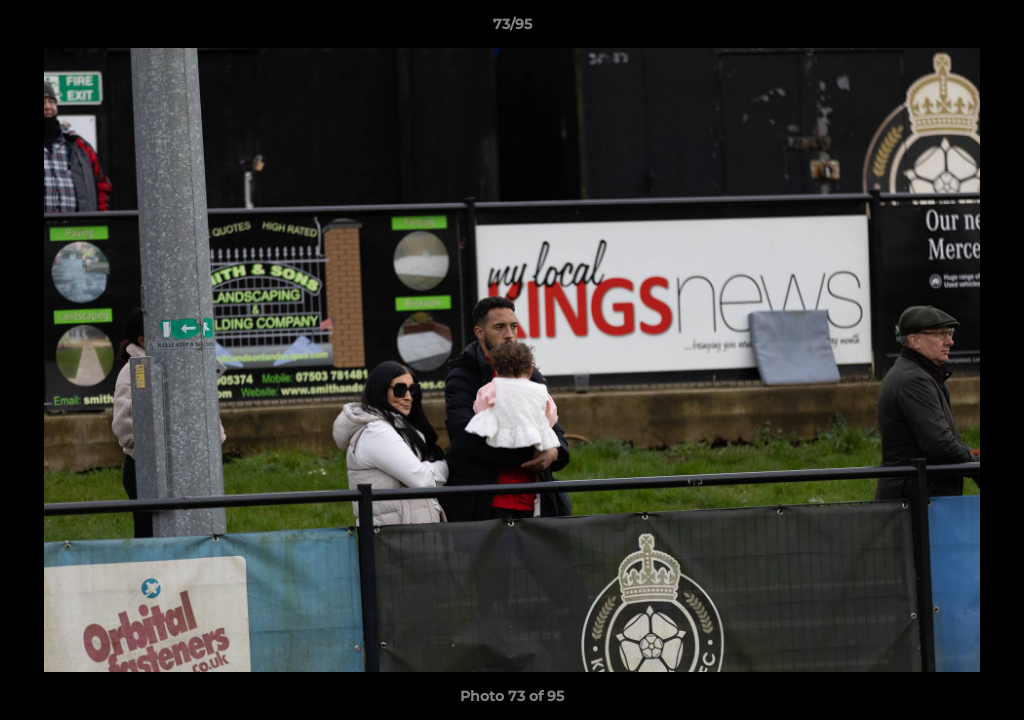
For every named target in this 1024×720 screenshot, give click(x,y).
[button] (988, 29)
